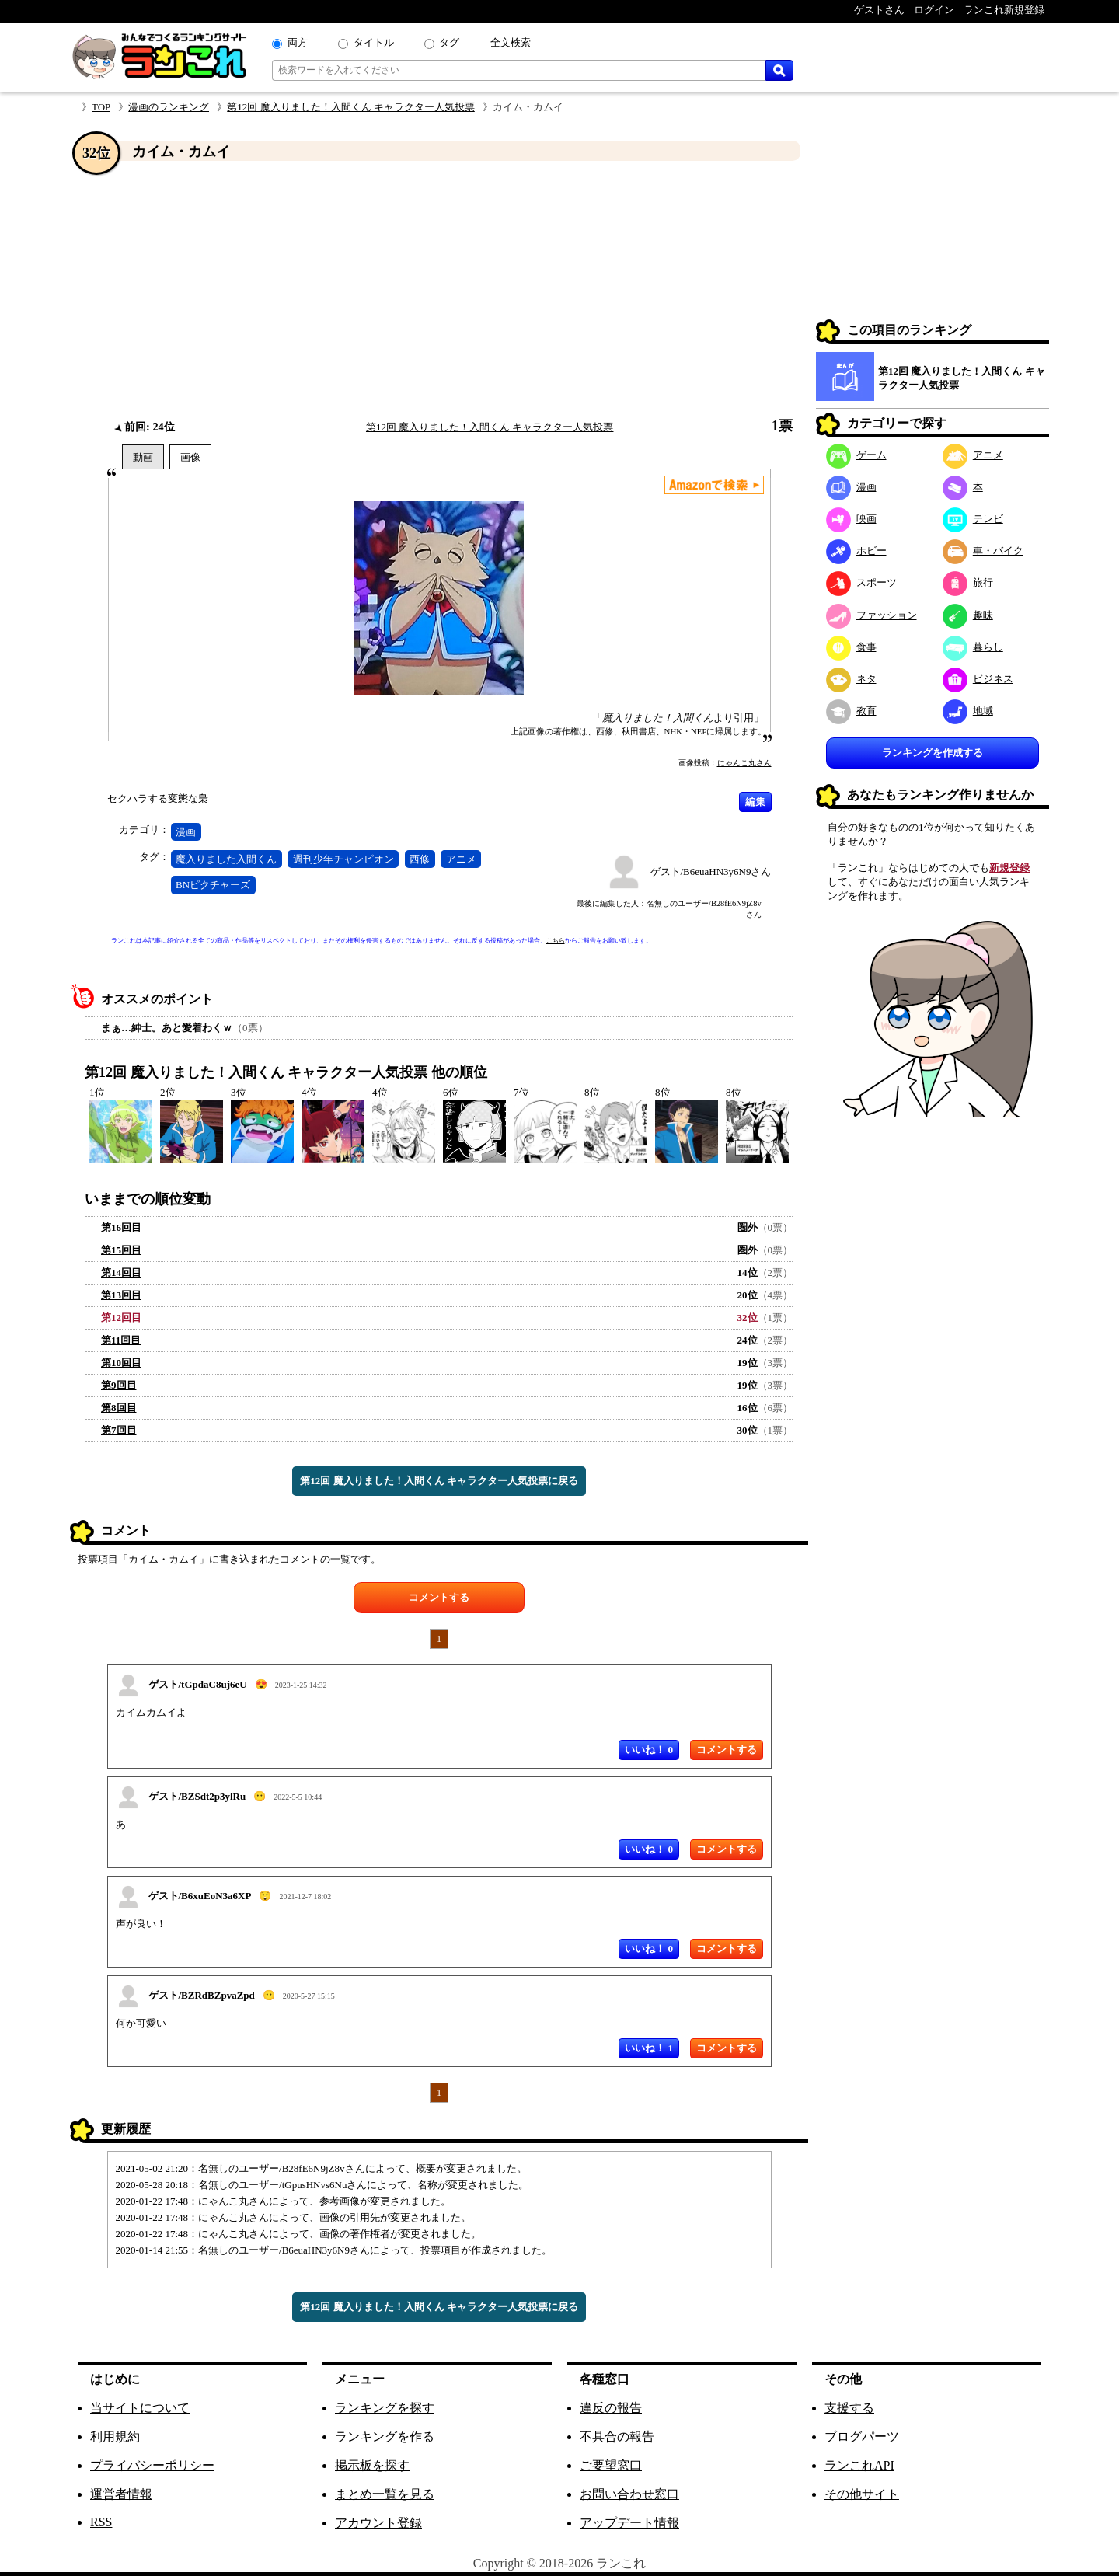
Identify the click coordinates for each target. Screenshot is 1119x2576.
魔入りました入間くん (226, 859)
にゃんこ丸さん (744, 762)
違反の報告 (611, 2407)
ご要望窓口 (611, 2465)
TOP (101, 107)
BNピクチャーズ (213, 885)
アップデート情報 (629, 2522)
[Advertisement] (439, 290)
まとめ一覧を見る (384, 2494)
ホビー (856, 550)
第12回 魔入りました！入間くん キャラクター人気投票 (351, 107)
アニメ (461, 859)
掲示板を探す (372, 2465)
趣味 (968, 615)
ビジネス (978, 679)
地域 (968, 710)
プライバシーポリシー (152, 2465)
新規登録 (1009, 867)
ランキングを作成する (932, 752)
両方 (298, 42)
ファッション (871, 615)
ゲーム (856, 455)
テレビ (973, 519)
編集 (755, 801)
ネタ (851, 679)
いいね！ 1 (649, 2048)
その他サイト (861, 2494)
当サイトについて (140, 2407)
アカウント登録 (378, 2522)
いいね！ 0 (649, 1749)
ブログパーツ (861, 2436)
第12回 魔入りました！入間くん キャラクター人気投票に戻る (439, 1481)
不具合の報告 (617, 2436)
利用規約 (115, 2436)
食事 (851, 647)
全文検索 (510, 42)
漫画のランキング (168, 107)
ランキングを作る (384, 2436)
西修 (420, 859)
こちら (555, 940)
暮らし (973, 647)
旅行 (968, 582)
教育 (851, 710)
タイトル (374, 42)
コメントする (439, 1597)
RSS (101, 2522)
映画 (851, 519)
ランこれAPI (859, 2465)
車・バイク (983, 550)
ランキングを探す (384, 2407)
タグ (449, 42)
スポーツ (861, 582)
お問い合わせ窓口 (629, 2494)
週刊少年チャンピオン (343, 859)
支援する (849, 2407)
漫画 (186, 832)
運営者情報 (121, 2494)
